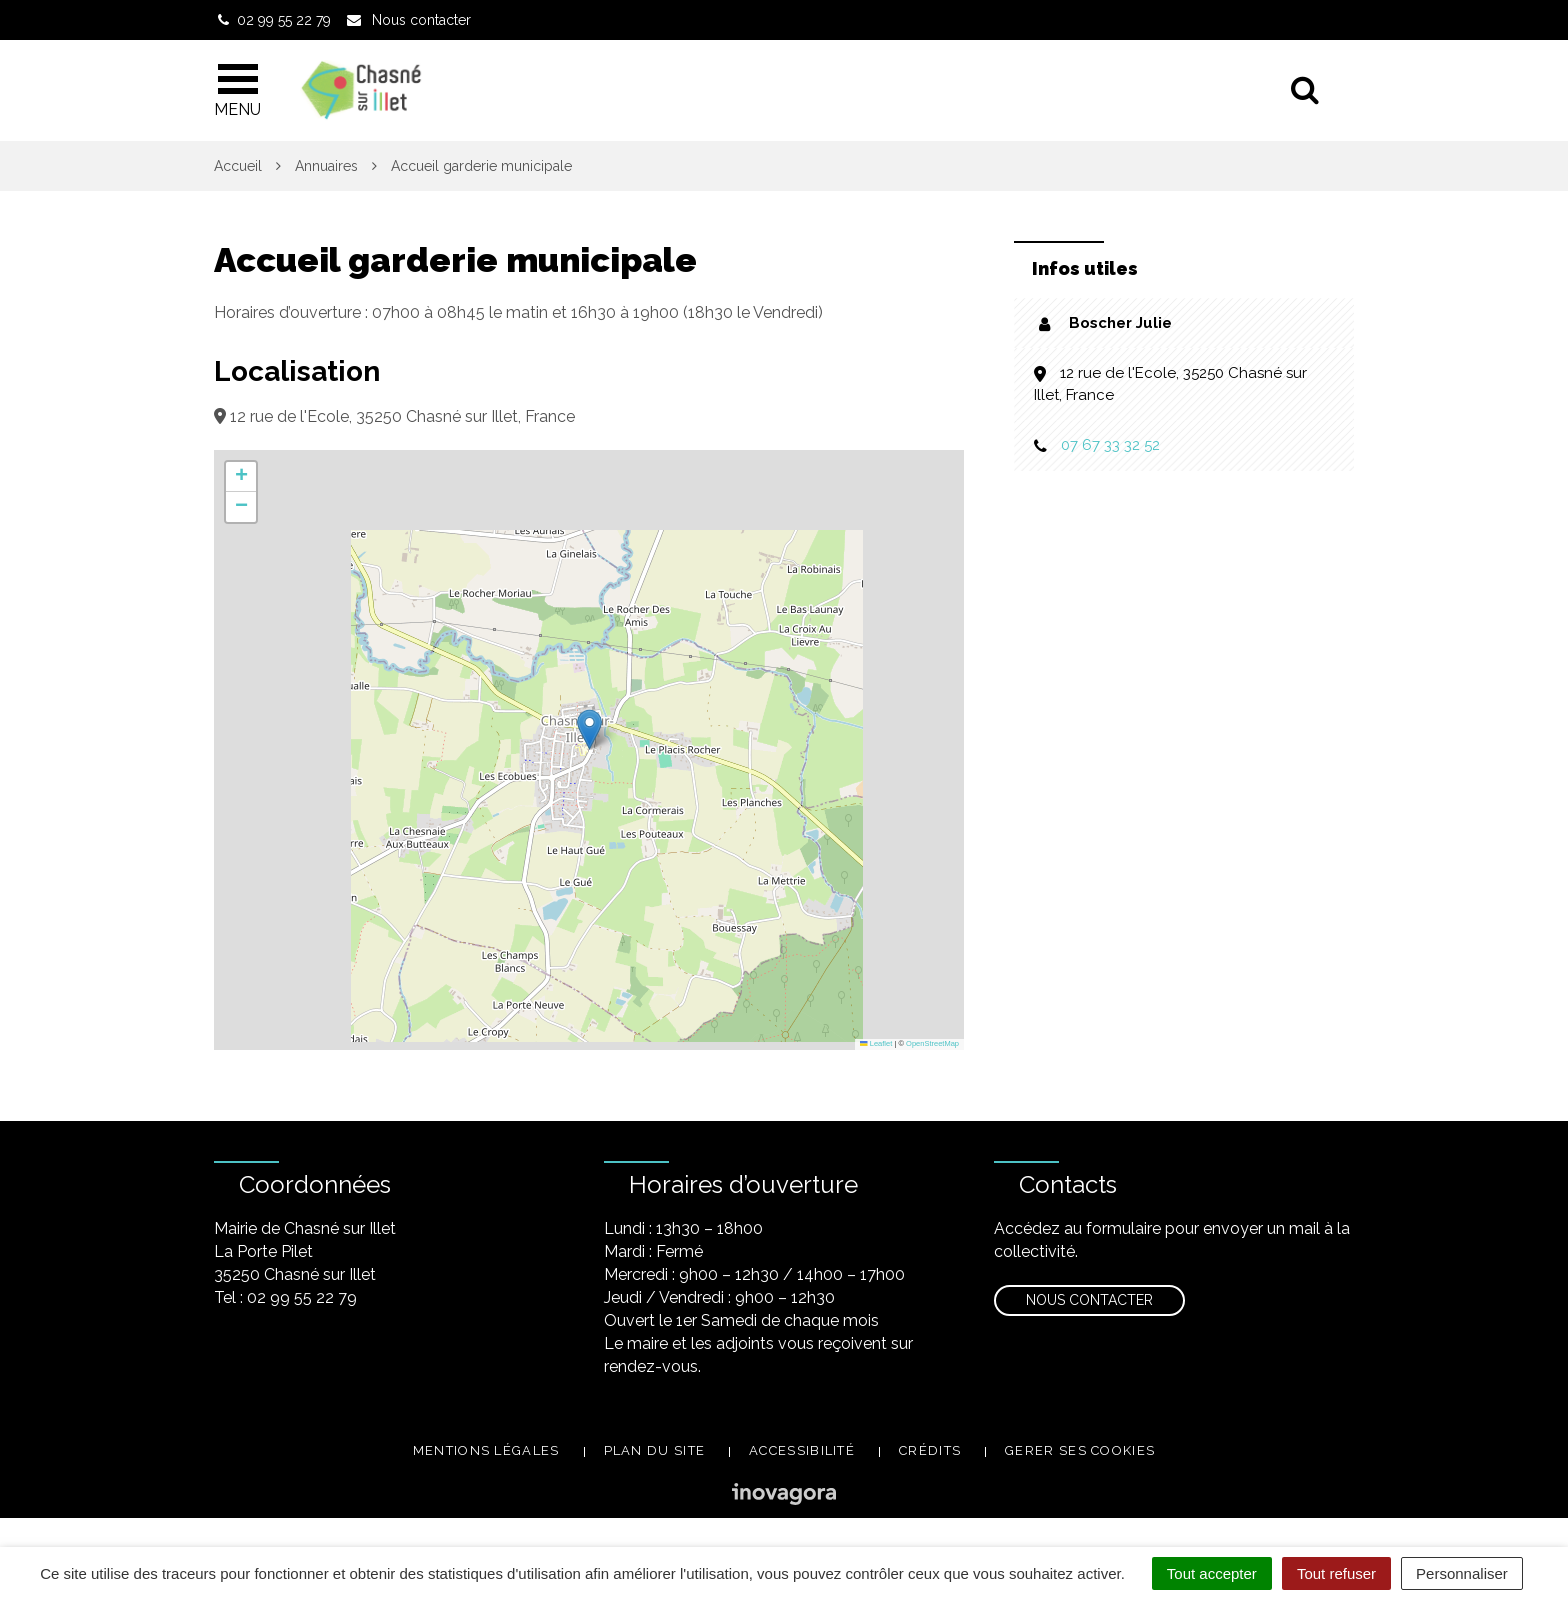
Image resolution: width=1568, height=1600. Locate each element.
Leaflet (876, 1043)
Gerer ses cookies (1080, 1450)
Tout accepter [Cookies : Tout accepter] (1212, 1573)
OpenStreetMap (932, 1043)
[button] (589, 729)
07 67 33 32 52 (1110, 445)
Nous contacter (1089, 1300)
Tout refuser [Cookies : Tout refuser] (1336, 1573)
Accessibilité (802, 1450)
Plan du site (655, 1450)
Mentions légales (486, 1450)
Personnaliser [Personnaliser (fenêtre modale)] (1462, 1573)
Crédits (930, 1450)
